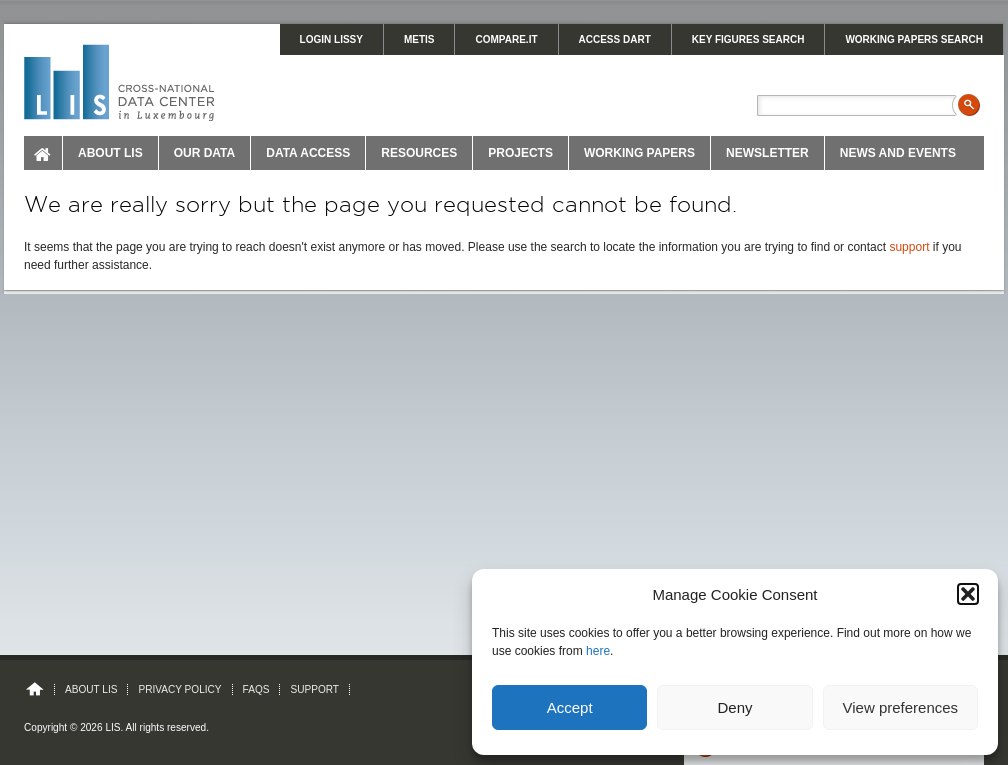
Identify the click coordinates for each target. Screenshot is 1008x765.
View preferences (901, 707)
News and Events (898, 153)
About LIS (110, 153)
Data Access (308, 153)
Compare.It (506, 39)
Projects (520, 153)
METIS (419, 39)
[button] (968, 594)
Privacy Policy (179, 689)
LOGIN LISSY (331, 39)
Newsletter (767, 153)
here (598, 651)
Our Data (205, 153)
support (909, 247)
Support (314, 689)
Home (43, 153)
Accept (570, 707)
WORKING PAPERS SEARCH (914, 39)
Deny (734, 707)
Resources (419, 153)
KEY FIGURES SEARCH (748, 39)
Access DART (615, 39)
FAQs (256, 689)
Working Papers (639, 153)
